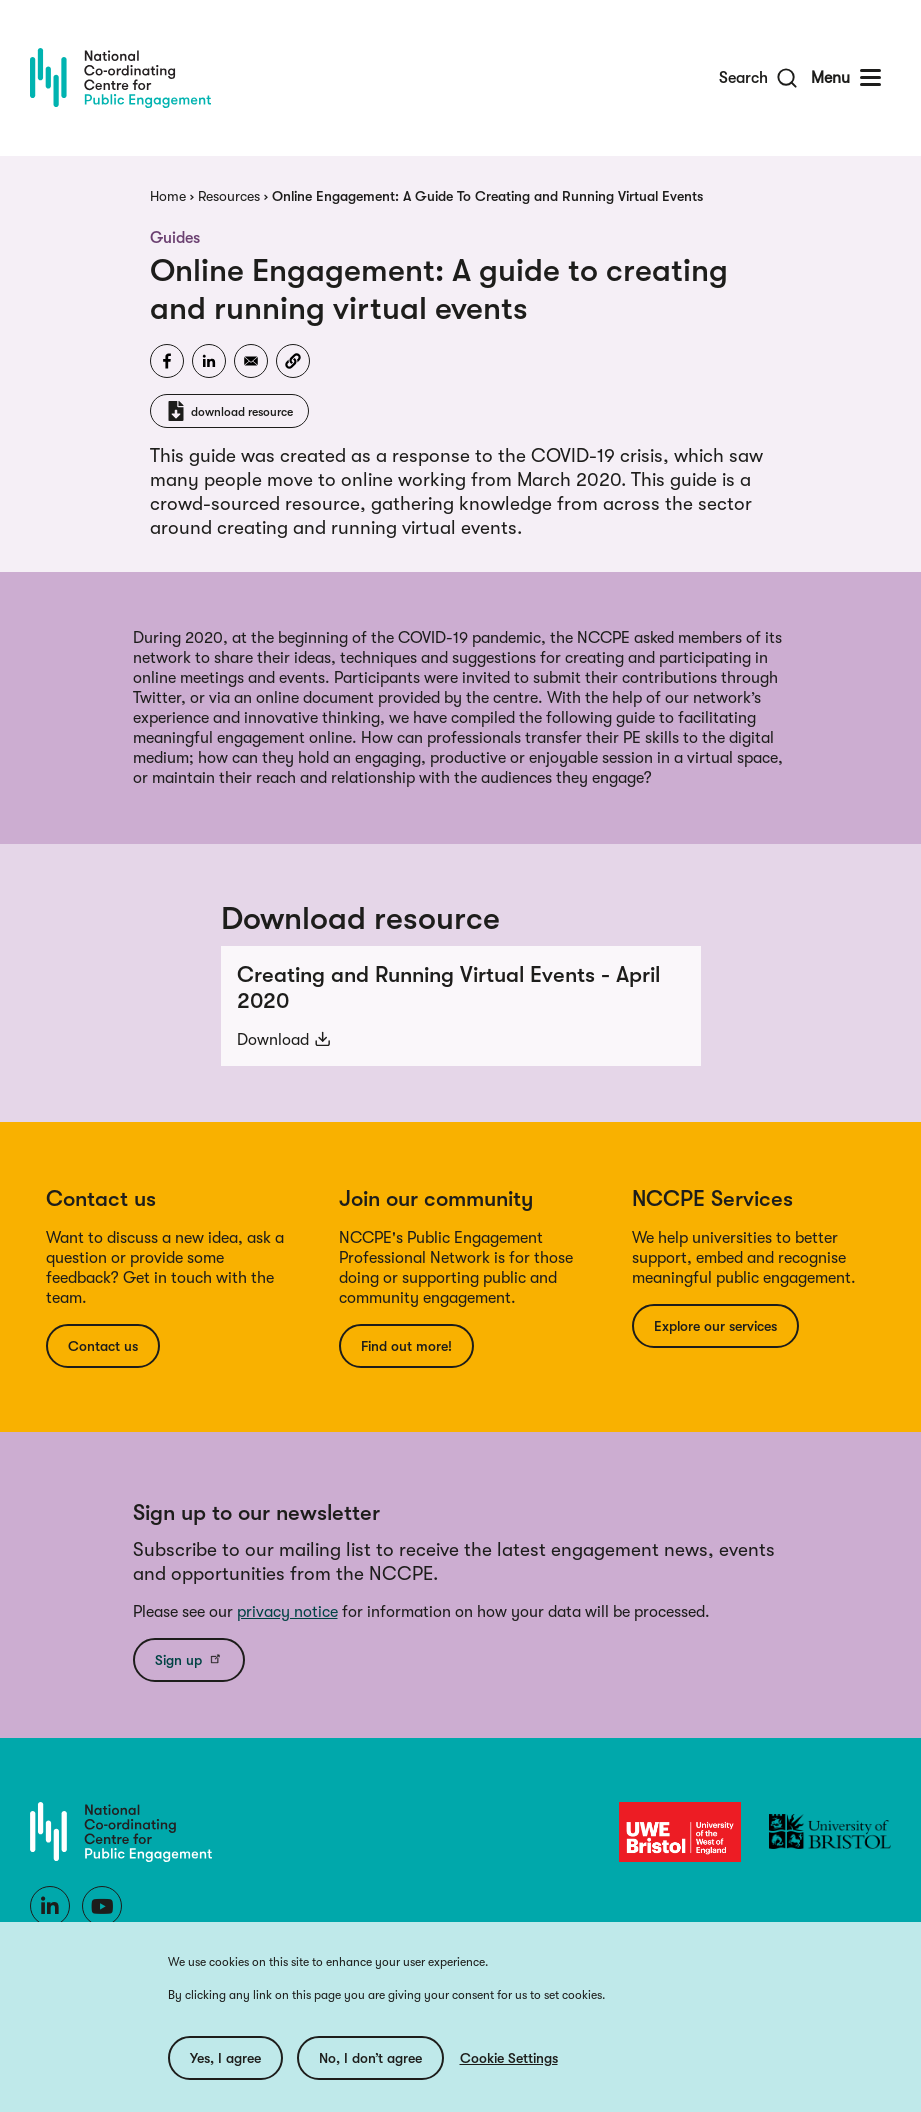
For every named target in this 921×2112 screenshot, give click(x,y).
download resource (242, 412)
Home (168, 196)
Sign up (189, 1658)
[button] (293, 361)
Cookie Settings (509, 2058)
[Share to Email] (251, 361)
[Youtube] (102, 1906)
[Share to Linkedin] (209, 361)
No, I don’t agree (370, 2058)
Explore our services (715, 1326)
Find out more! (406, 1346)
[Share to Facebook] (167, 361)
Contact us (103, 1346)
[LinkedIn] (50, 1906)
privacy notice (287, 1612)
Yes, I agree (225, 2058)
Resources (229, 196)
